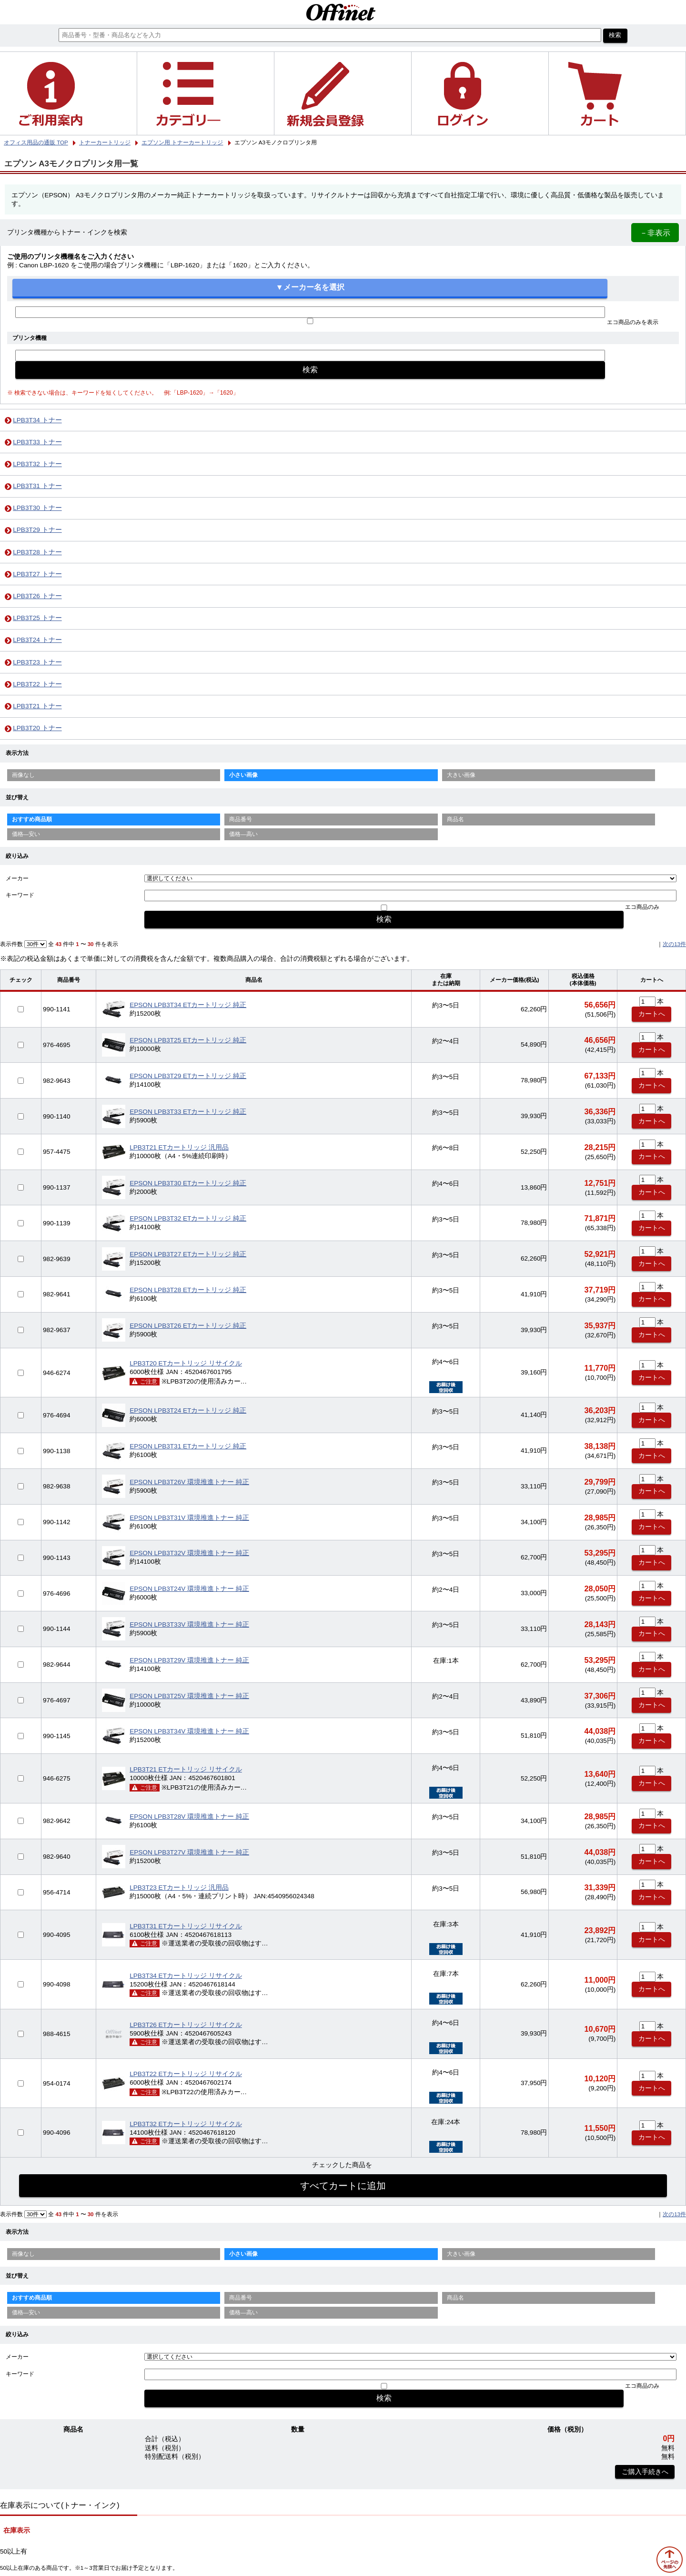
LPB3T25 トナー (37, 617)
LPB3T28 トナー (37, 552)
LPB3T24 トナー (37, 639)
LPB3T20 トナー (37, 728)
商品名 (455, 819)
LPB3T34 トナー (37, 420)
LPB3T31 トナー (37, 485)
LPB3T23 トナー (37, 662)
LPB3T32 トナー (37, 464)
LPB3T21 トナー (37, 706)
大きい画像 (461, 775)
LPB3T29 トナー (37, 529)
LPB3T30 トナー (37, 507)
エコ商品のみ (642, 907)
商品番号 (240, 819)
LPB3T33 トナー (37, 442)
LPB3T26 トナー (37, 596)
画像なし (23, 775)
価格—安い (26, 834)
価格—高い (243, 834)
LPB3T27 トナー (37, 574)
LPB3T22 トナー (37, 684)
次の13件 (674, 944)
